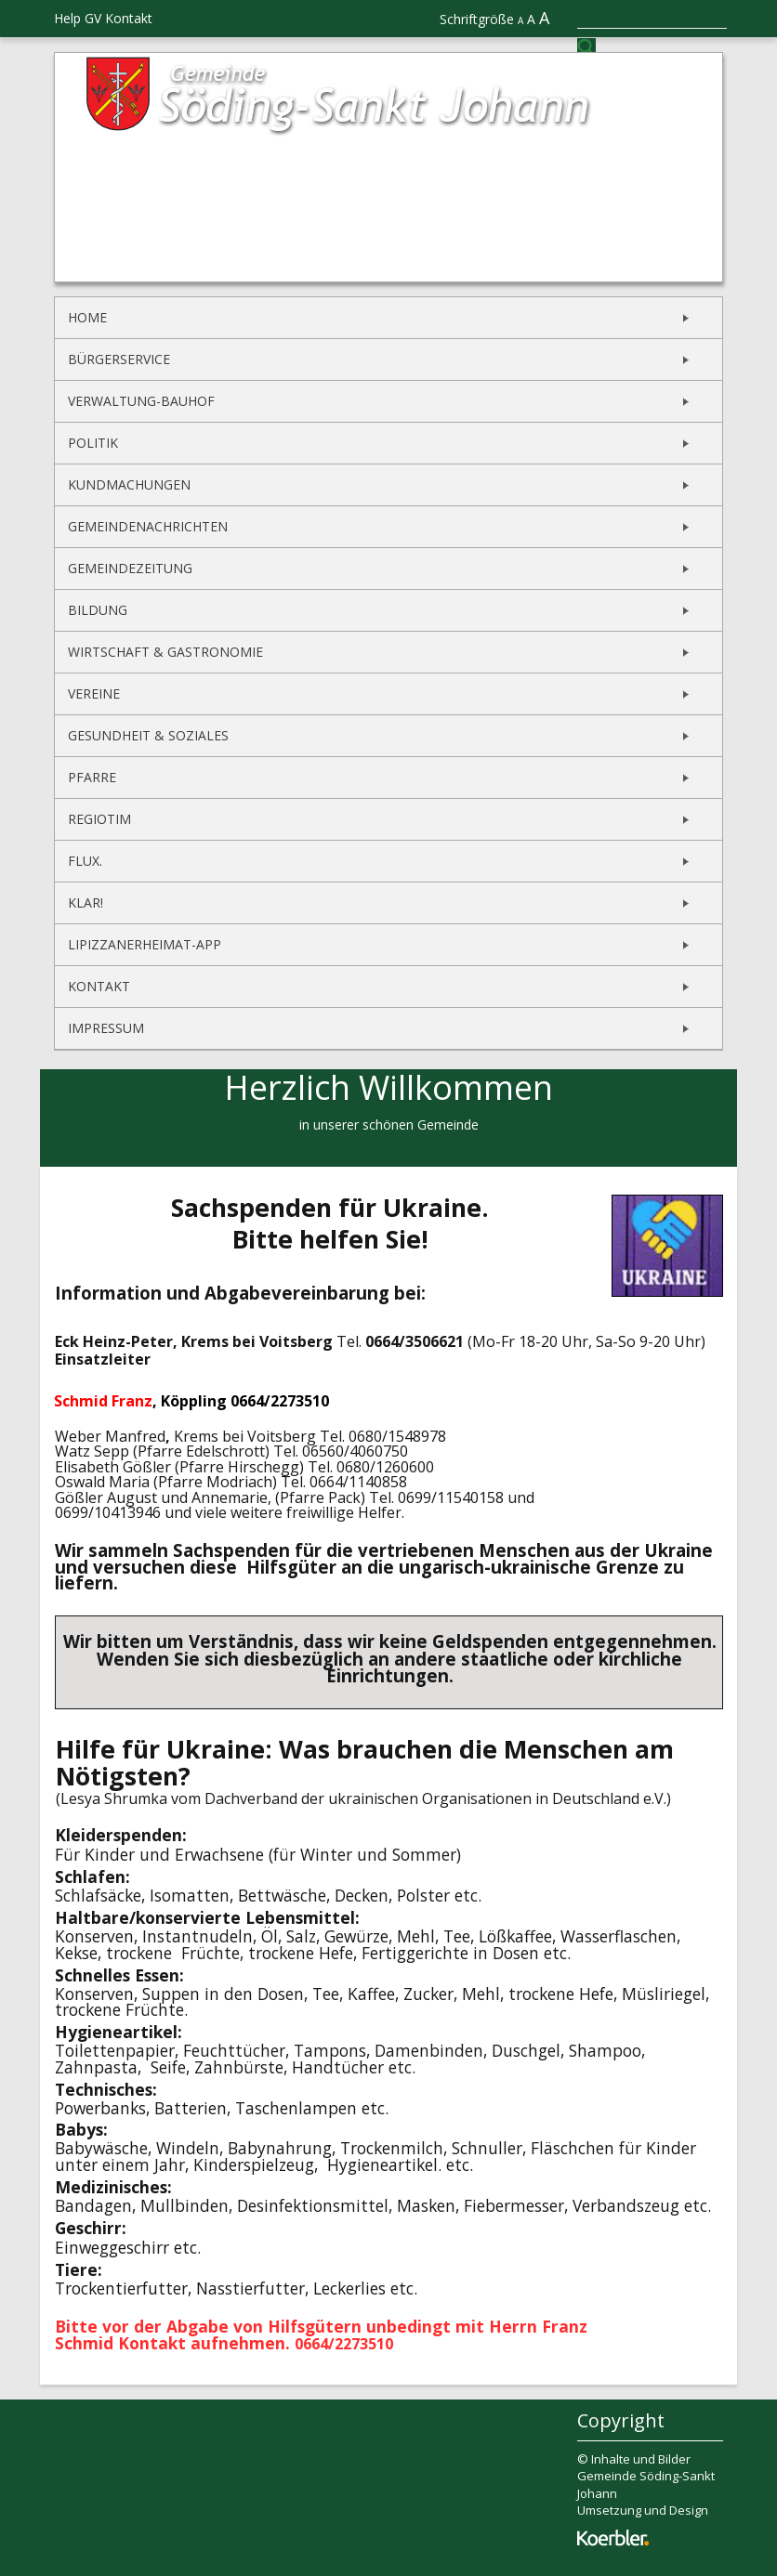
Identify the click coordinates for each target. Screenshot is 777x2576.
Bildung (97, 610)
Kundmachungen (129, 484)
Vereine (94, 693)
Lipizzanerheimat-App (144, 944)
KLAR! (85, 902)
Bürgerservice (119, 359)
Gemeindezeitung (130, 568)
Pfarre (92, 777)
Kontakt (128, 18)
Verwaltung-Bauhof (141, 401)
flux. (85, 861)
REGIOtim (99, 819)
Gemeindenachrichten (148, 526)
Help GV (77, 18)
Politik (93, 442)
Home (87, 317)
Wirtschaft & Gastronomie (165, 651)
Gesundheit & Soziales (148, 735)
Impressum (106, 1028)
